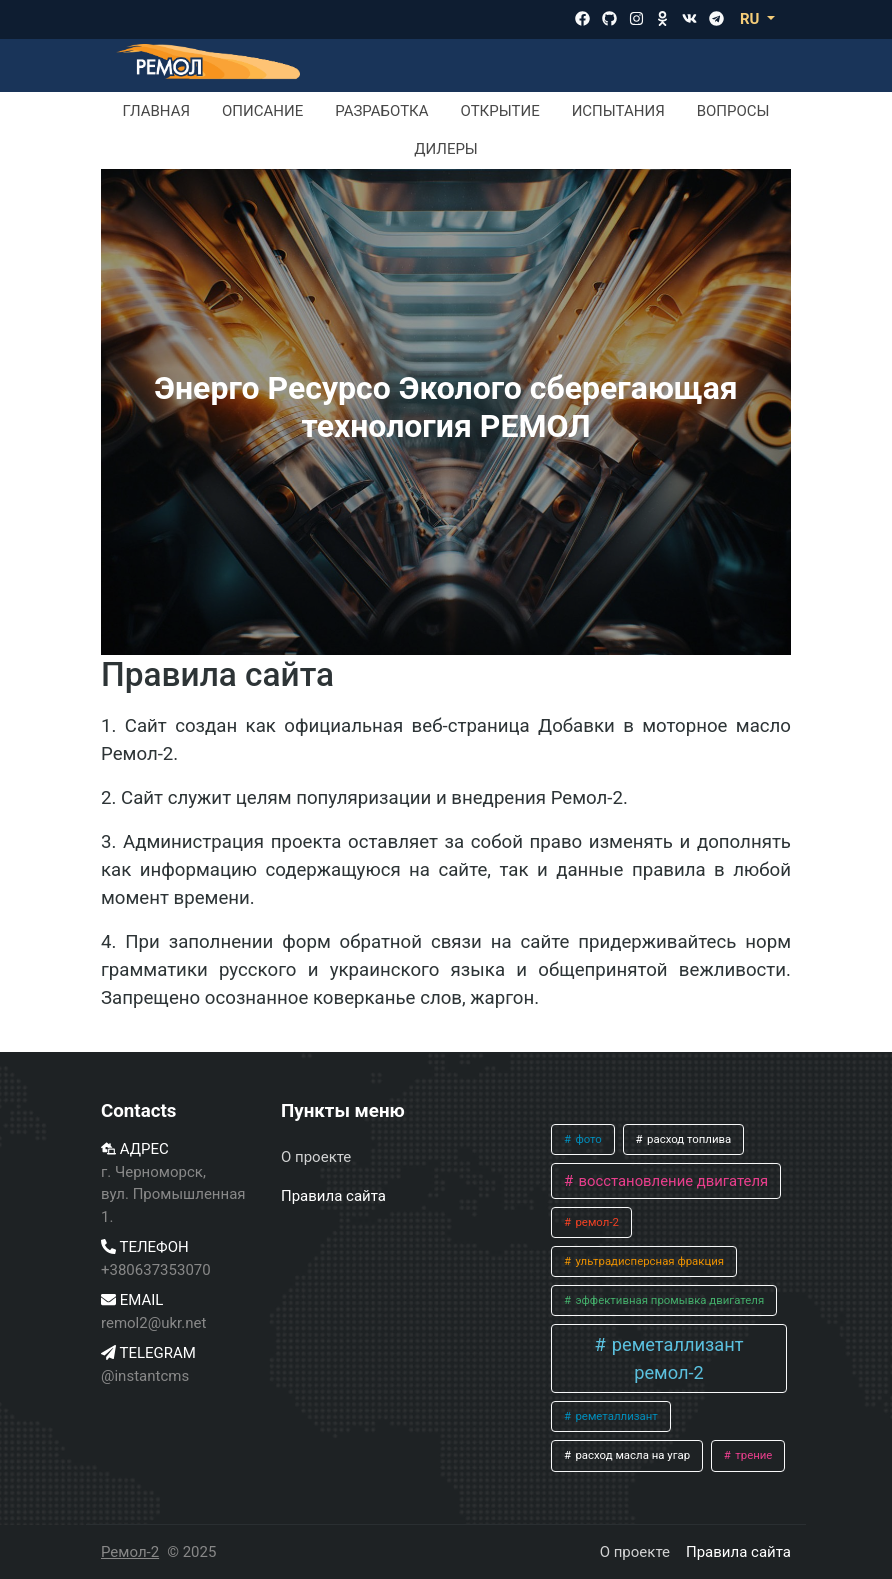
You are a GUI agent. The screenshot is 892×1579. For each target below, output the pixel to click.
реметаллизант (615, 1416)
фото (587, 1139)
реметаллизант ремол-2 (675, 1358)
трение (752, 1455)
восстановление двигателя (671, 1181)
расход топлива (687, 1139)
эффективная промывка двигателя (669, 1300)
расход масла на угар (631, 1455)
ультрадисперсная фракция (648, 1261)
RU (751, 19)
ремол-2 (596, 1222)
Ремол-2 (130, 1552)
